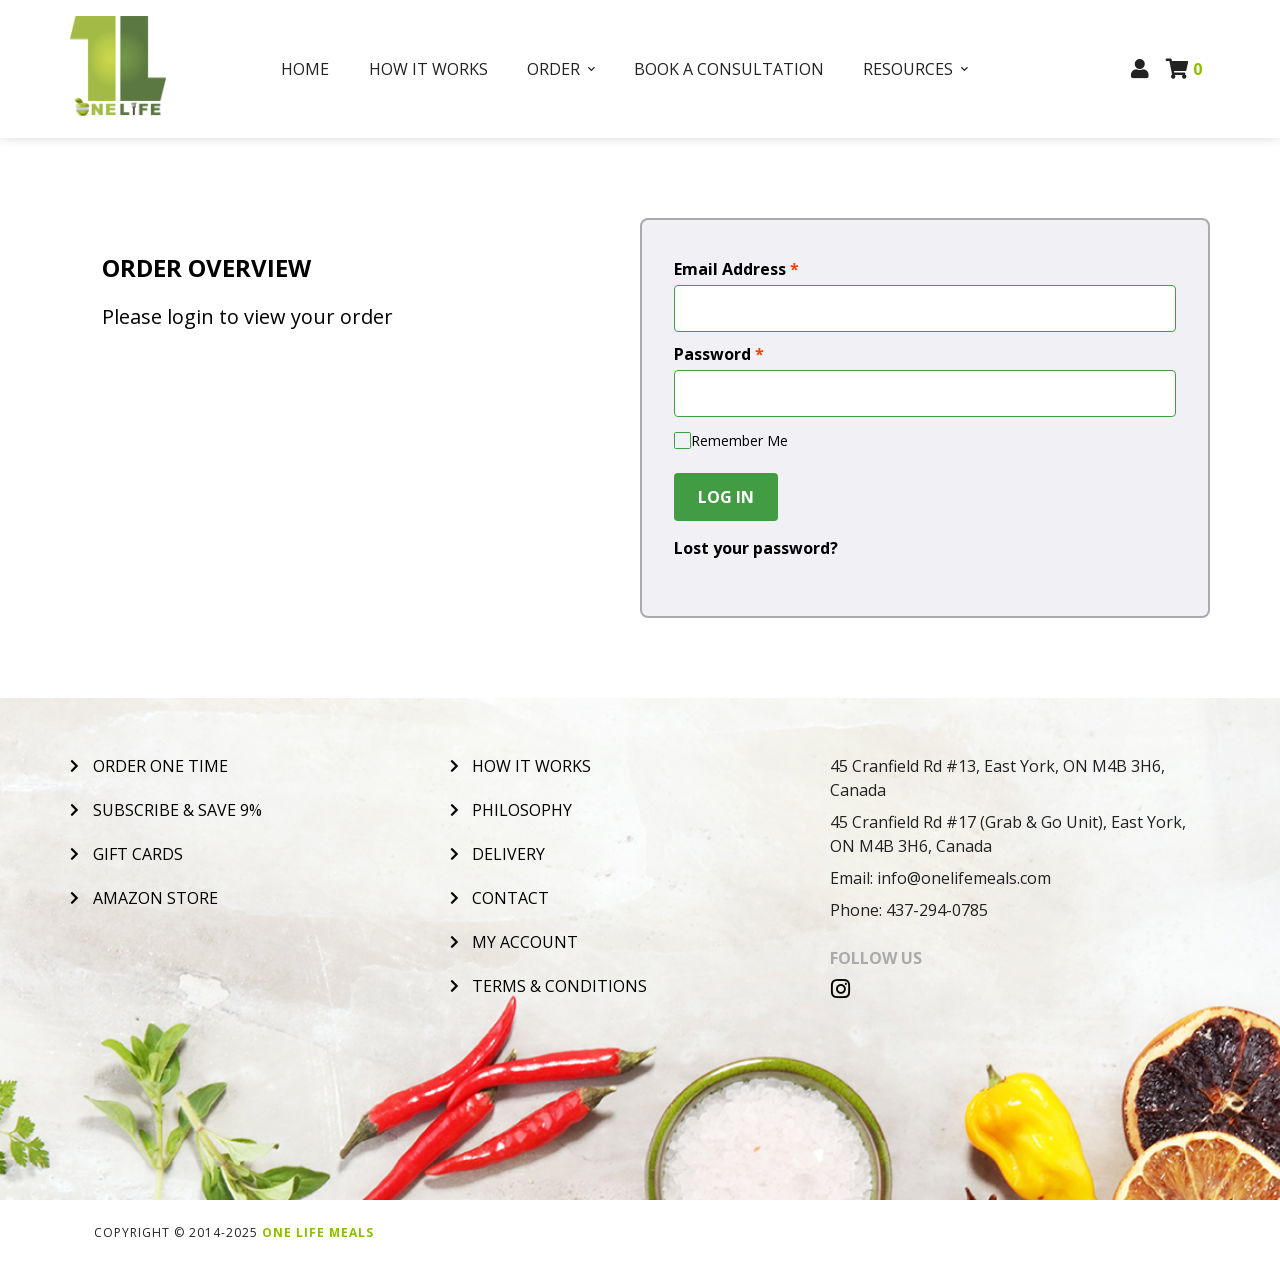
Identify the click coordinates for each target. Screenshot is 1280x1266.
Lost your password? (756, 548)
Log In (726, 497)
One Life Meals (318, 1232)
